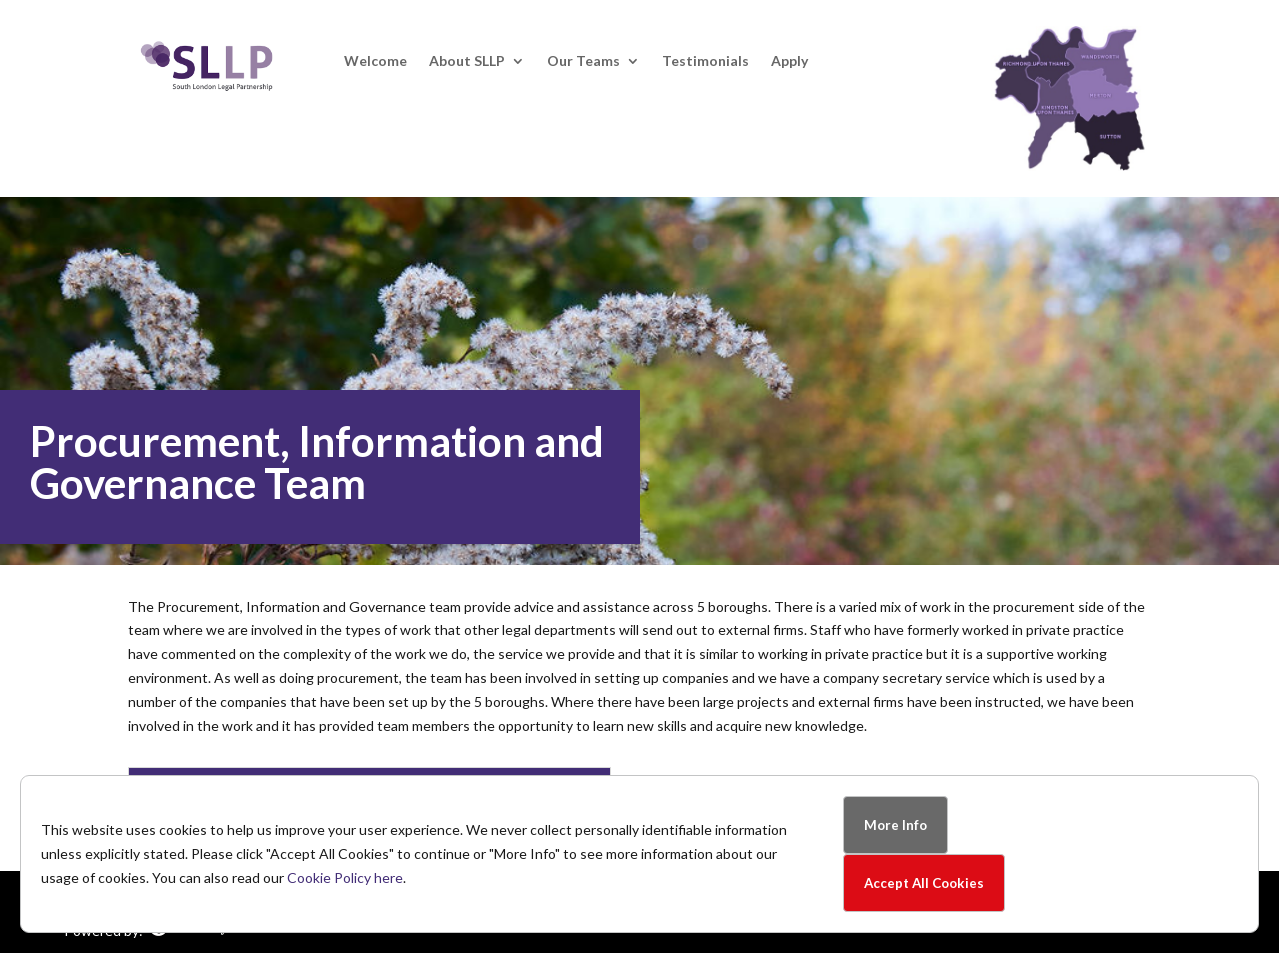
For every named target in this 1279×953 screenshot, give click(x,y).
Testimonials (705, 61)
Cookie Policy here (345, 877)
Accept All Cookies (924, 883)
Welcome (375, 61)
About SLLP (467, 61)
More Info (895, 825)
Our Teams (583, 61)
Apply (789, 61)
